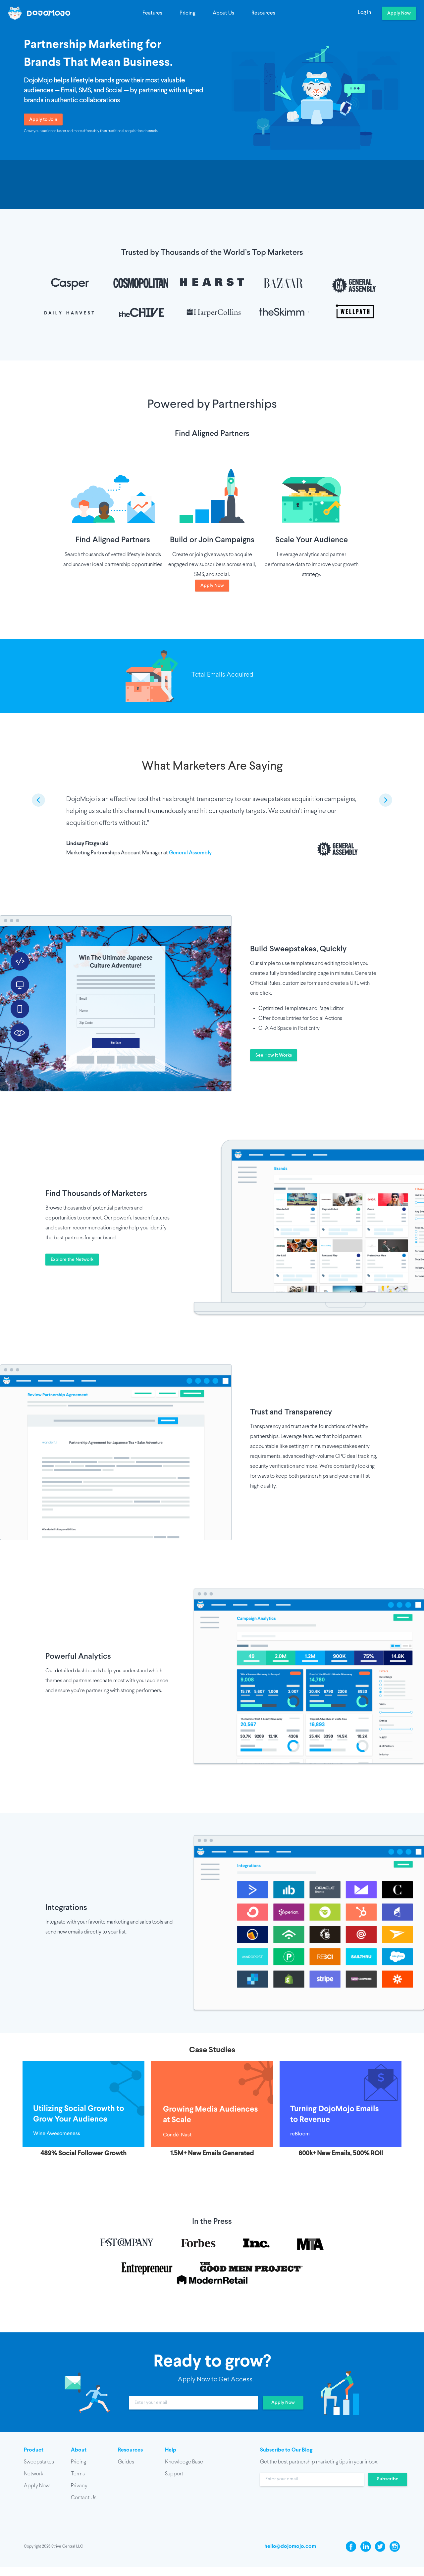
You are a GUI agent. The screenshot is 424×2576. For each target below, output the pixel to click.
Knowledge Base (184, 2461)
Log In (364, 12)
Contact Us (83, 2497)
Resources (263, 13)
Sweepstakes (39, 2461)
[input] (193, 2402)
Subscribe (387, 2479)
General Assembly (190, 852)
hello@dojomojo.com (290, 2546)
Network (33, 2473)
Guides (126, 2461)
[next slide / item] (385, 800)
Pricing (187, 13)
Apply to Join (43, 120)
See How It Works (273, 1055)
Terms (78, 2473)
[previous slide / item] (38, 800)
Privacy (79, 2485)
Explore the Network (72, 1260)
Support (174, 2473)
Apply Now (399, 13)
